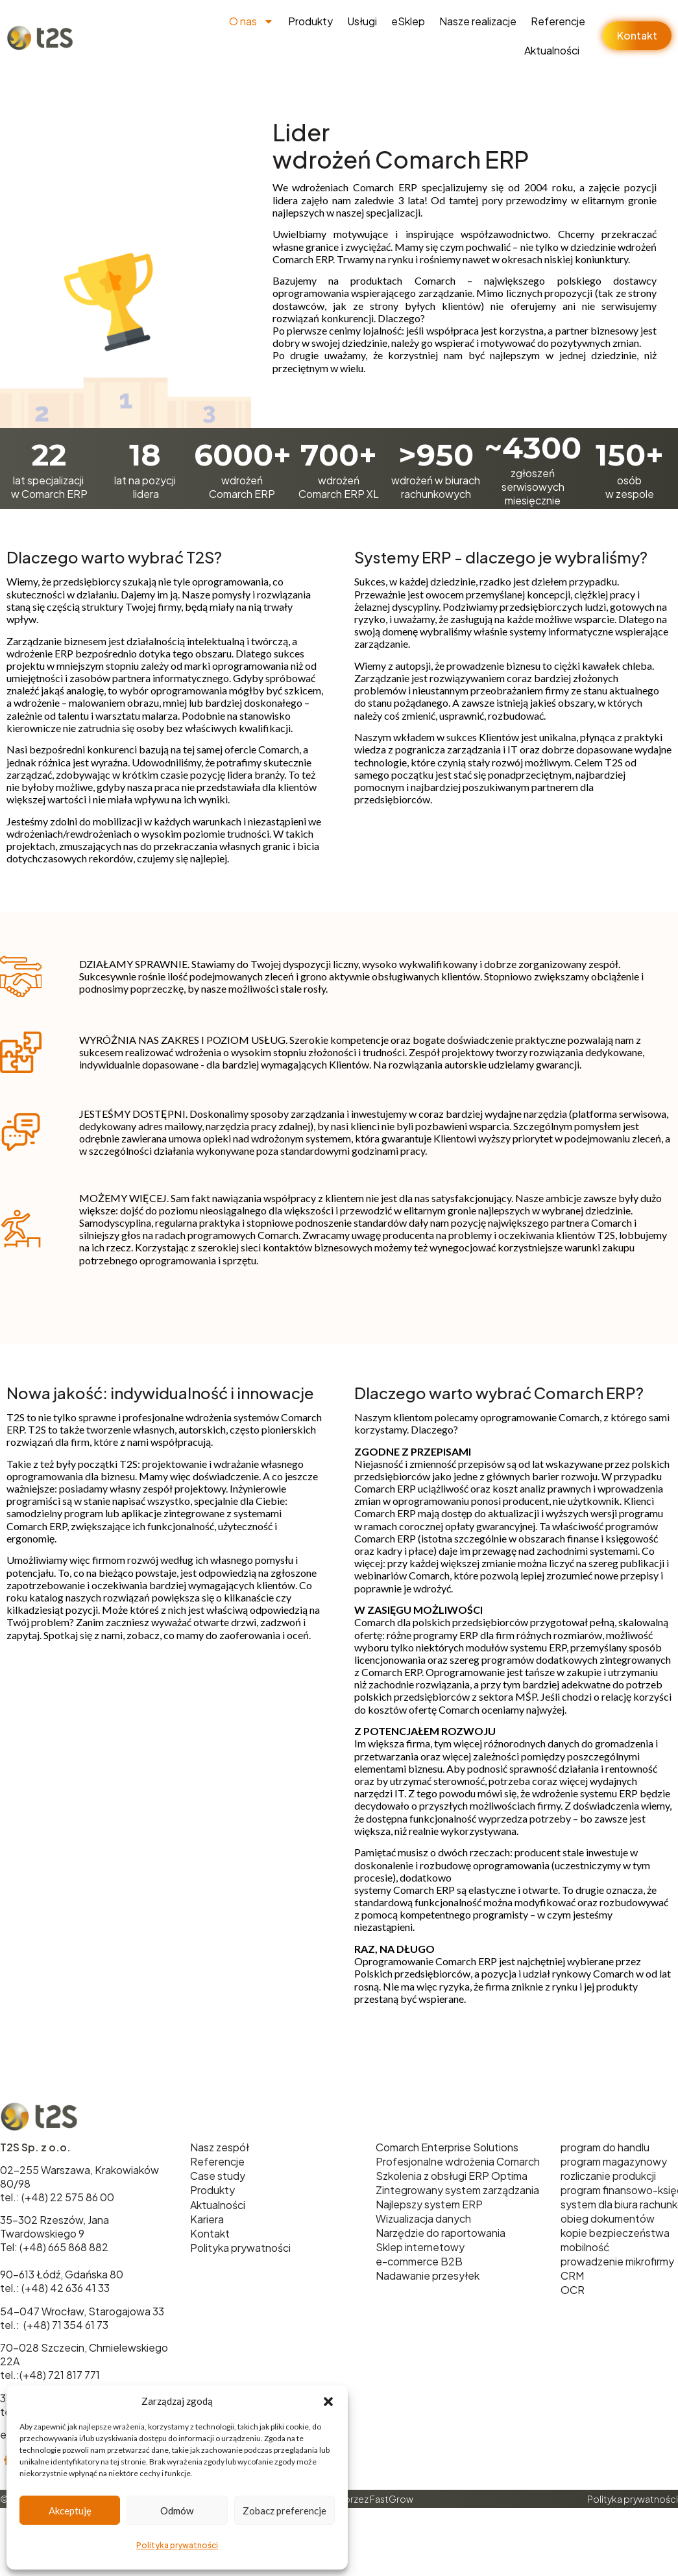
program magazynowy (614, 2161)
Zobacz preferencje (284, 2510)
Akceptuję (70, 2510)
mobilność (585, 2247)
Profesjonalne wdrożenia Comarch (458, 2161)
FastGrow (391, 2499)
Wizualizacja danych (423, 2218)
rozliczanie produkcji (608, 2175)
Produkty (310, 21)
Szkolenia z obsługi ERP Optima (451, 2175)
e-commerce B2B (419, 2261)
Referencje (558, 21)
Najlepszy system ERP (429, 2204)
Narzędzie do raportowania (440, 2232)
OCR (573, 2290)
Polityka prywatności (177, 2545)
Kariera (207, 2219)
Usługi (362, 21)
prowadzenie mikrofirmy (617, 2261)
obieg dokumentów (608, 2218)
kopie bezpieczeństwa (615, 2232)
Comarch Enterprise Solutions (447, 2147)
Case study (217, 2175)
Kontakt (210, 2233)
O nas (251, 21)
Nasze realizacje (477, 21)
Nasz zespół (219, 2147)
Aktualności (551, 50)
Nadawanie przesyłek (427, 2275)
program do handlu (605, 2147)
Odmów (176, 2510)
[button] (328, 2401)
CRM (572, 2275)
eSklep (408, 21)
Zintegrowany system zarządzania (457, 2190)
